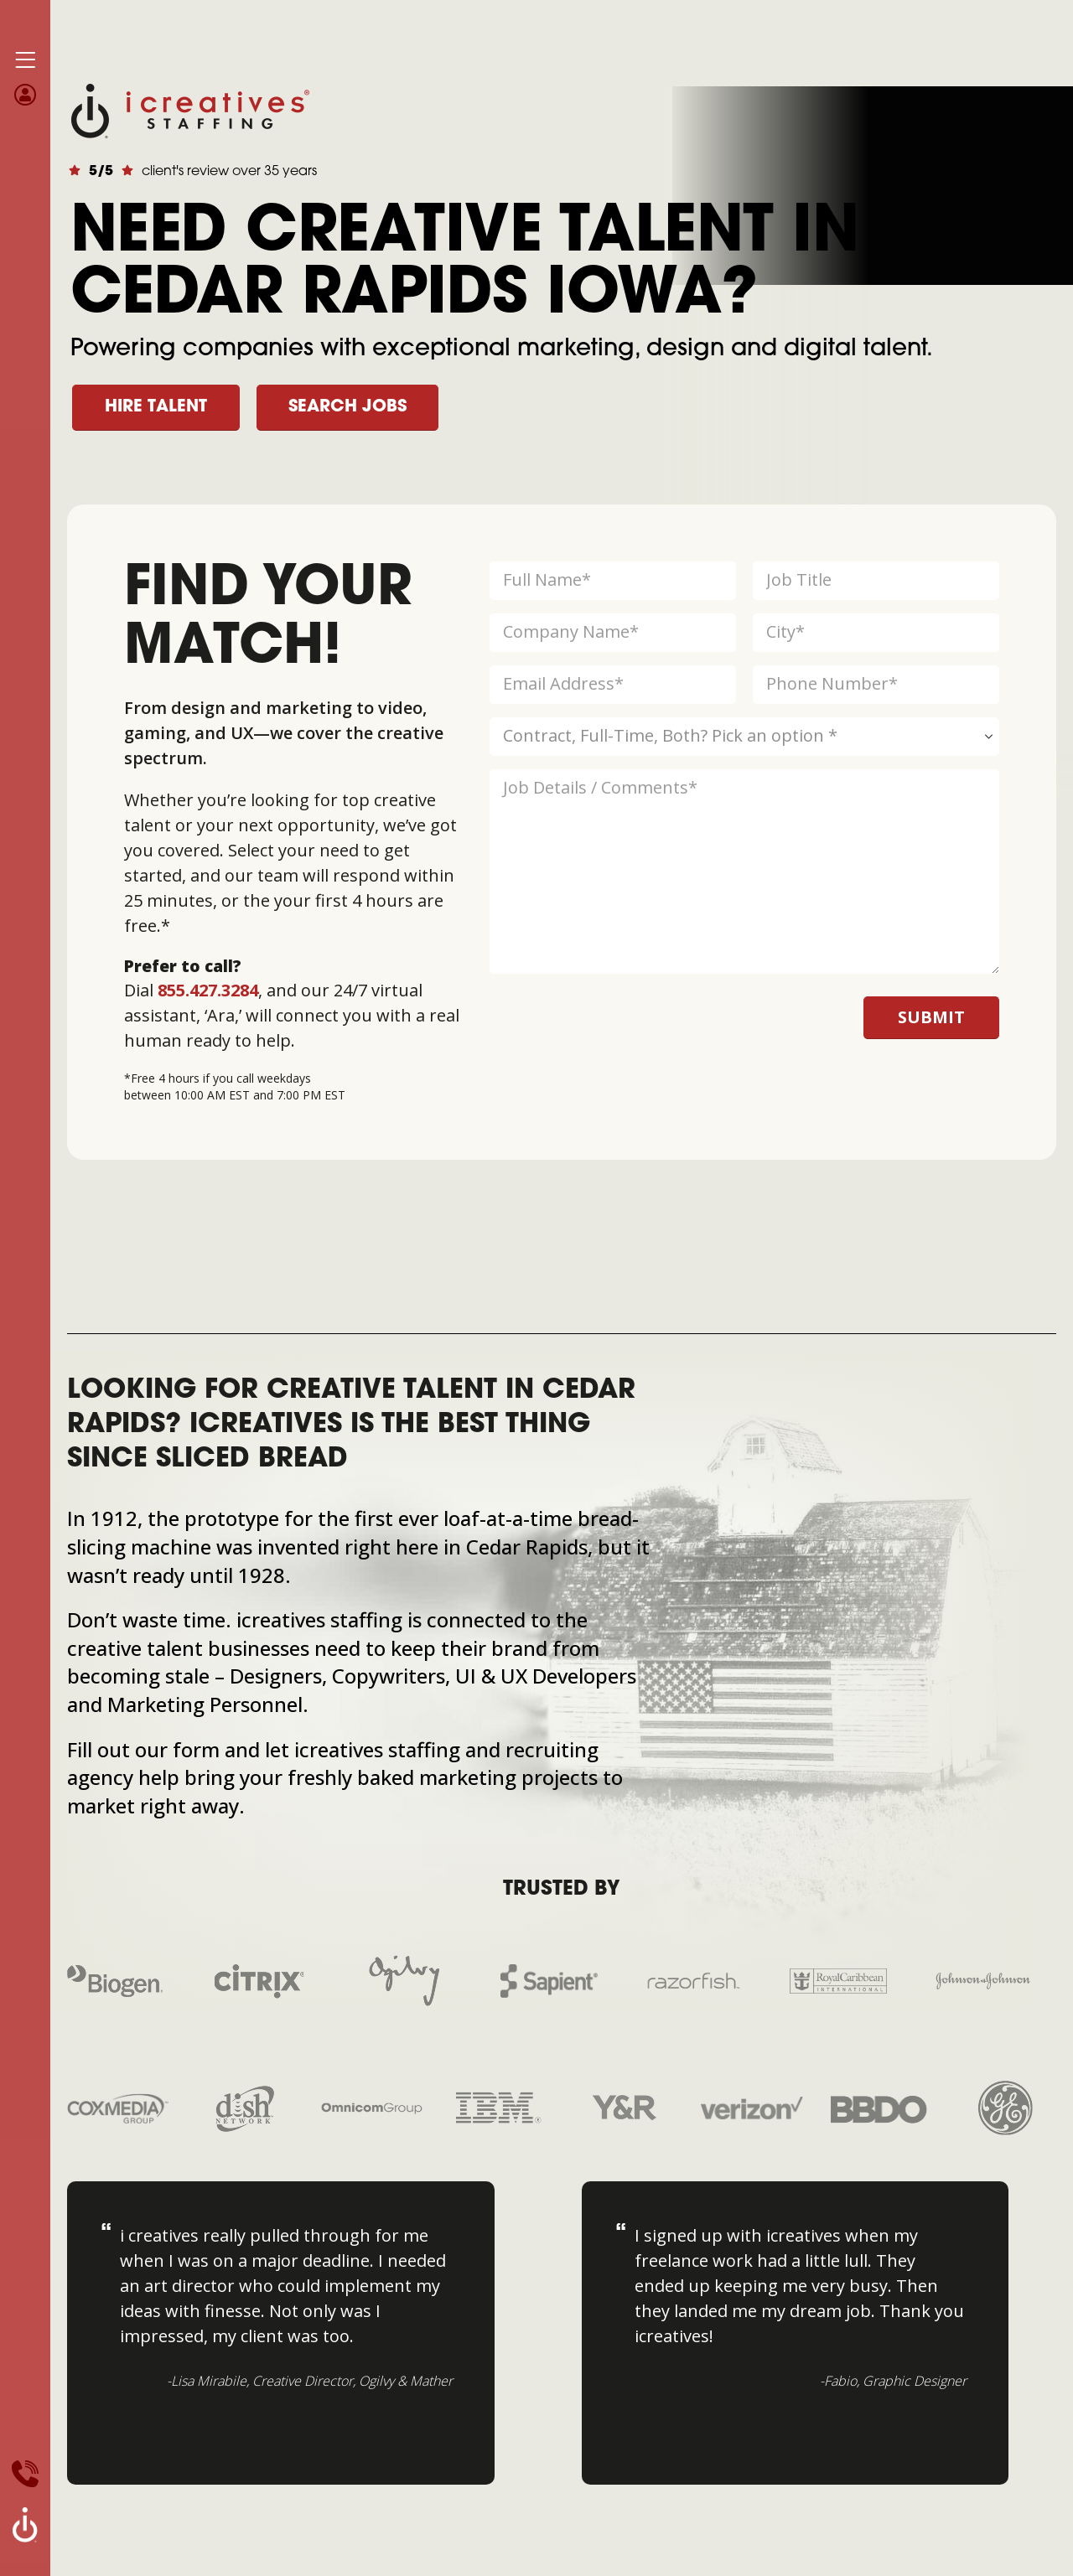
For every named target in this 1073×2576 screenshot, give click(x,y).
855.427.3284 (208, 990)
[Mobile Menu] (25, 60)
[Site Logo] (190, 109)
